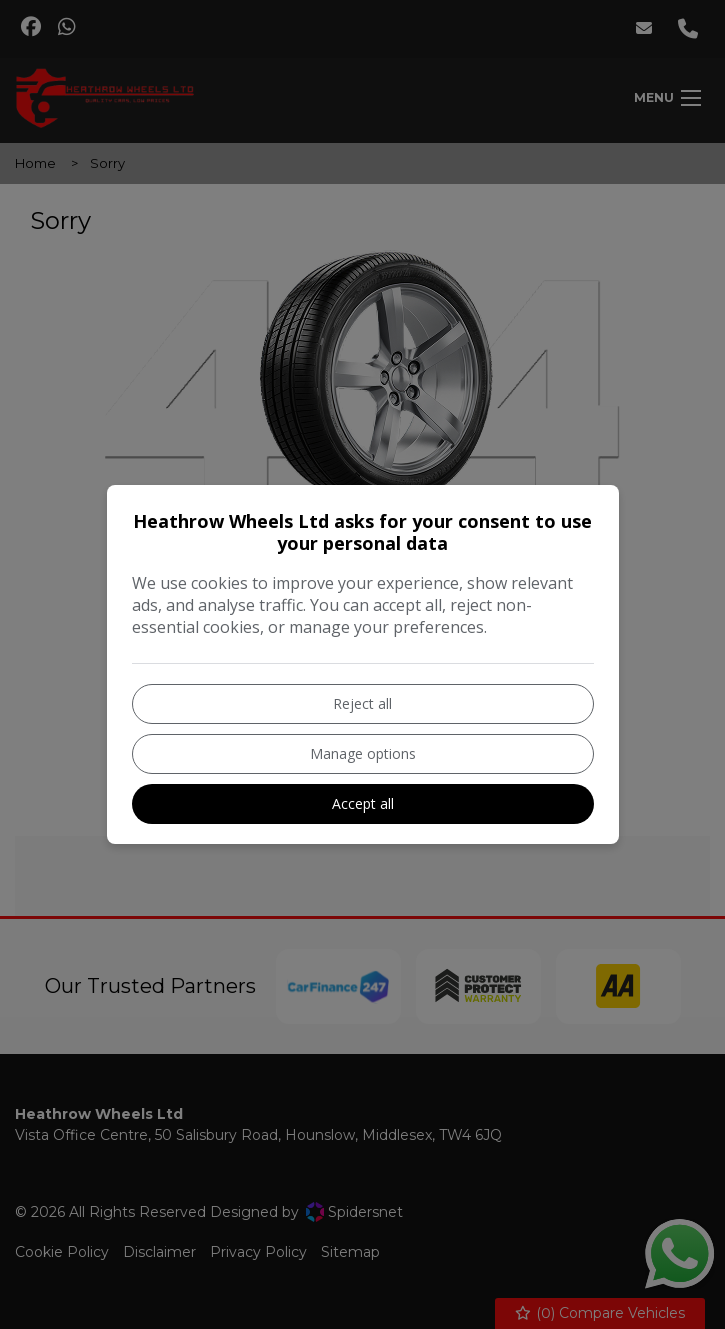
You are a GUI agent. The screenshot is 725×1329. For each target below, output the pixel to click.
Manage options (363, 753)
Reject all (362, 703)
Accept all (363, 803)
